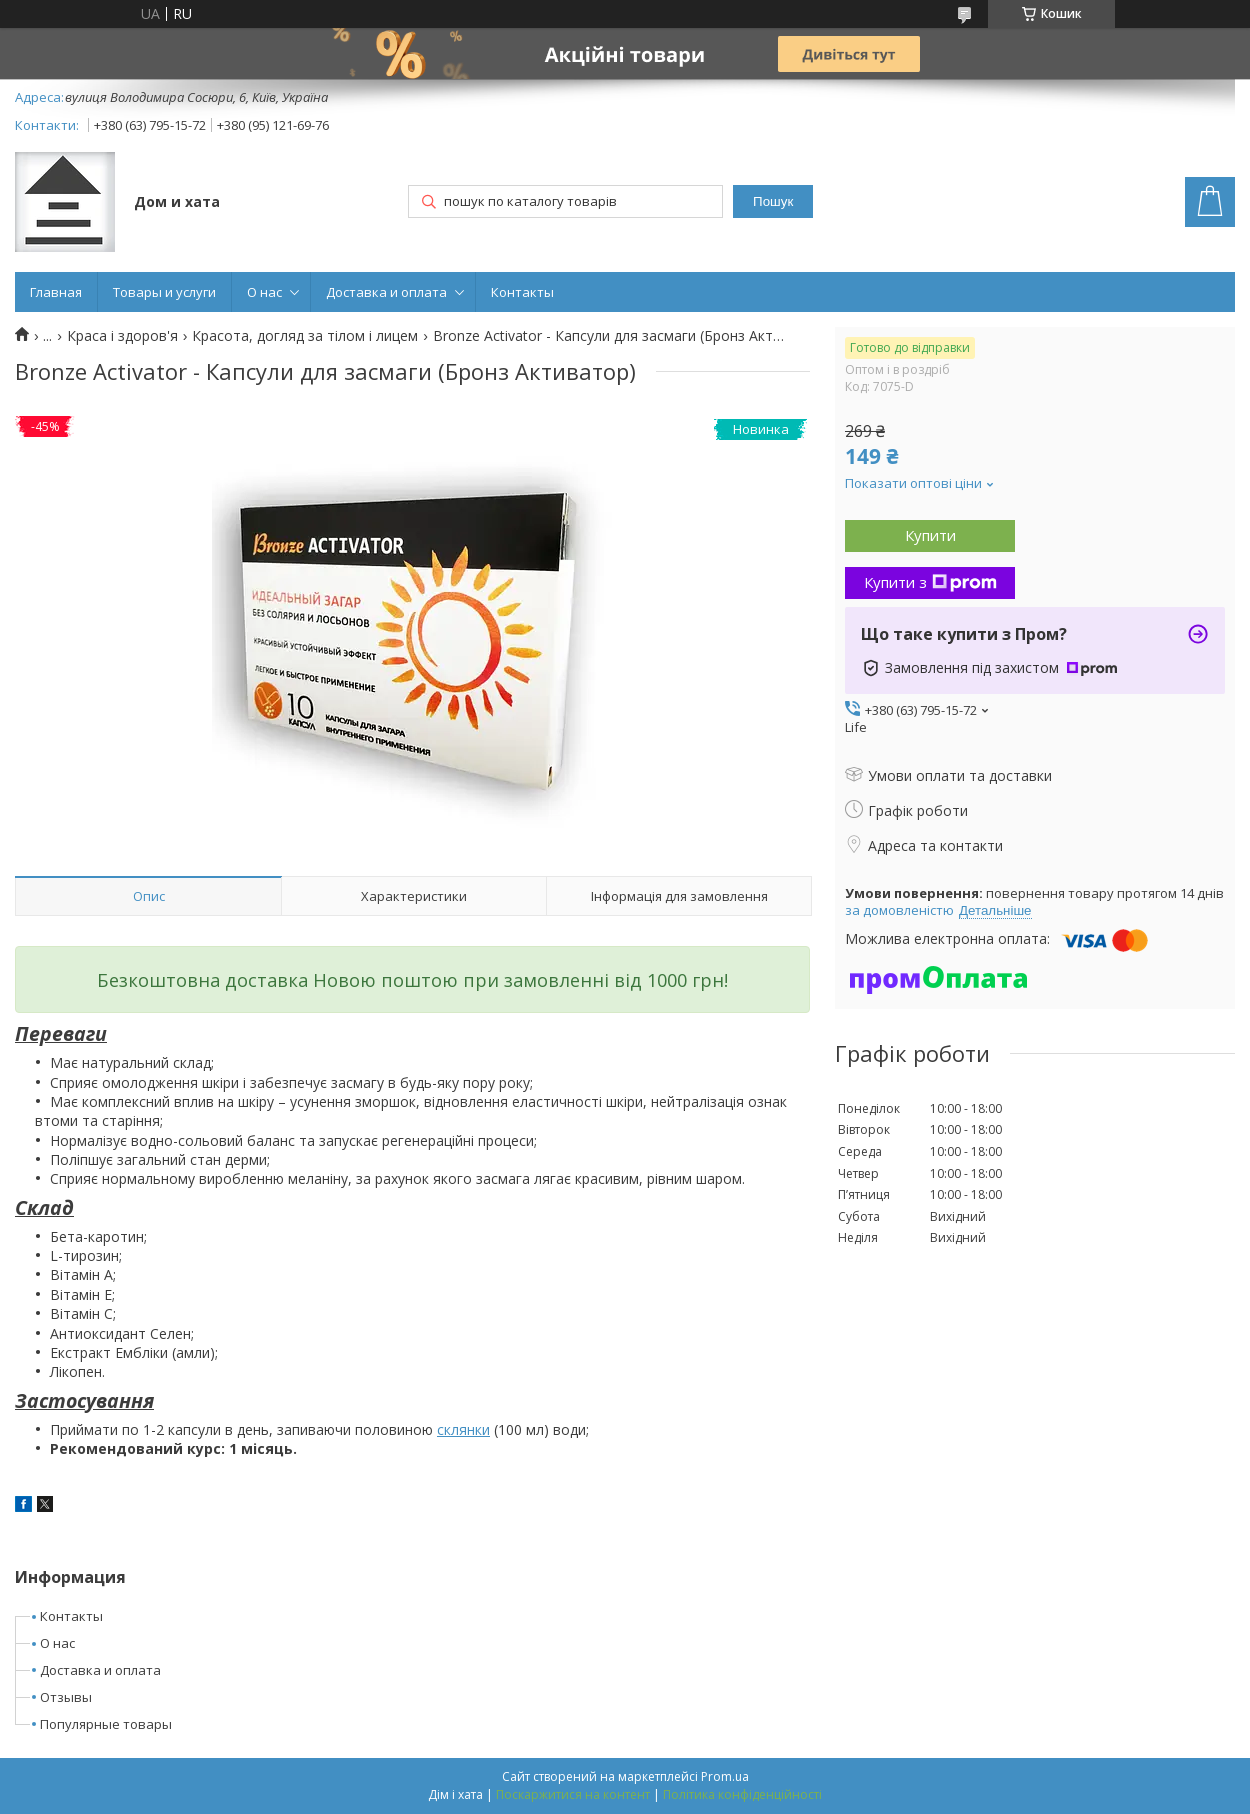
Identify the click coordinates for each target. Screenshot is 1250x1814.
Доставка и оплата (386, 292)
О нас (264, 292)
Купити (930, 535)
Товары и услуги (164, 292)
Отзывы (66, 1697)
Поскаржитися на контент (573, 1794)
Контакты (522, 292)
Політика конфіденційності (742, 1794)
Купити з (930, 582)
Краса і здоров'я (122, 336)
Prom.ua (725, 1776)
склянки (463, 1429)
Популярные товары (106, 1724)
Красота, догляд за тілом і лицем (305, 336)
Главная (56, 292)
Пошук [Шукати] (773, 201)
